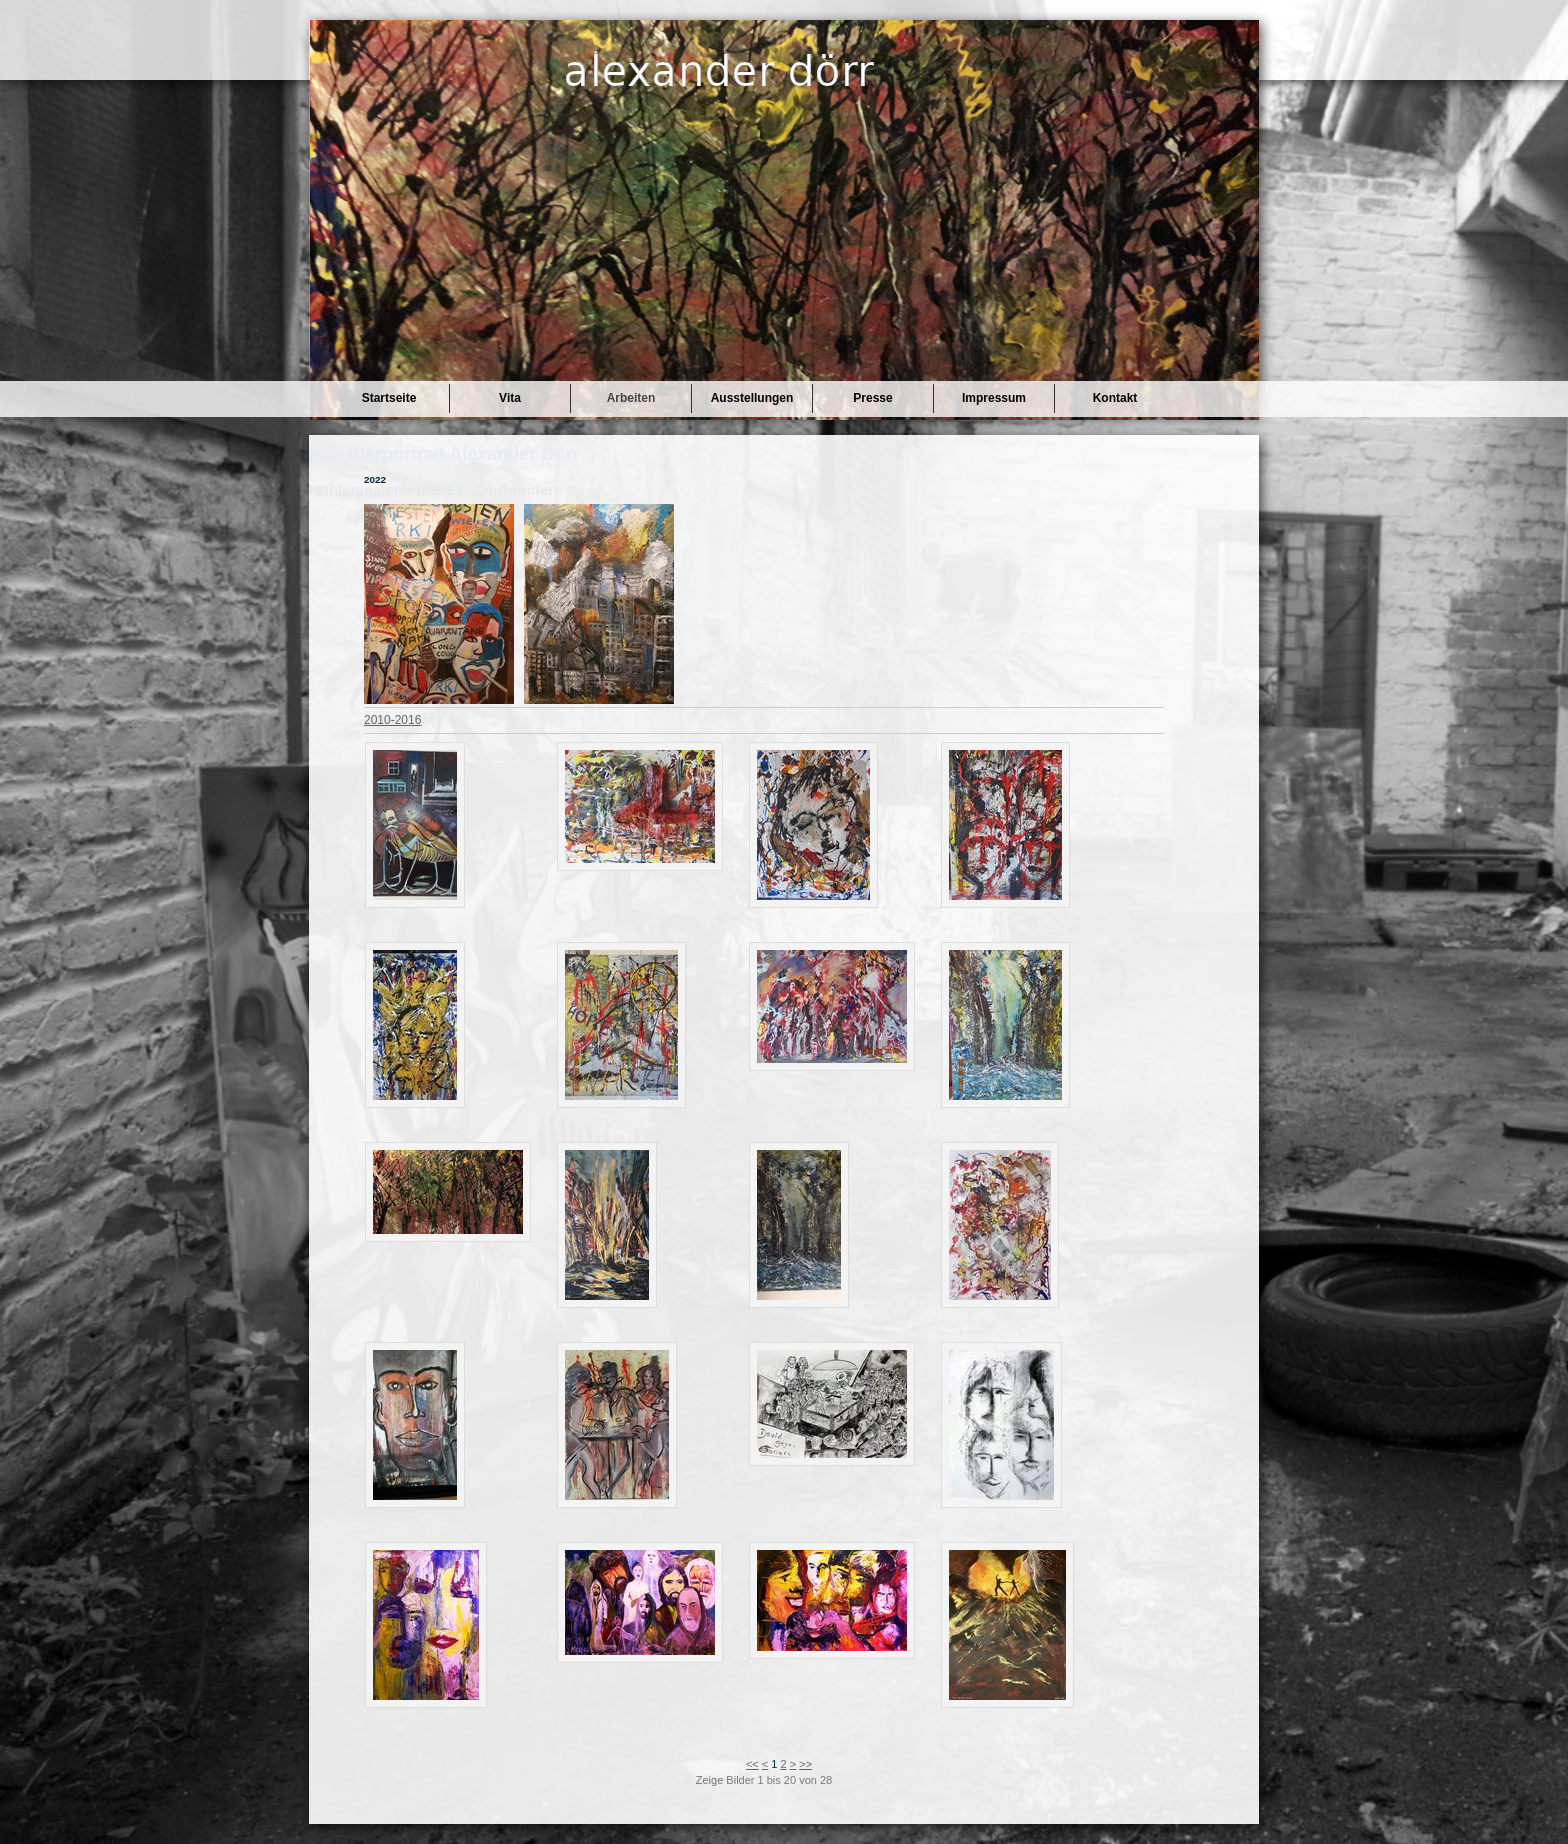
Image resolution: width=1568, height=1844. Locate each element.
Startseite (389, 398)
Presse (872, 398)
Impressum (994, 398)
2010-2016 (392, 720)
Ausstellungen (752, 398)
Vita (510, 398)
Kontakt (1115, 398)
